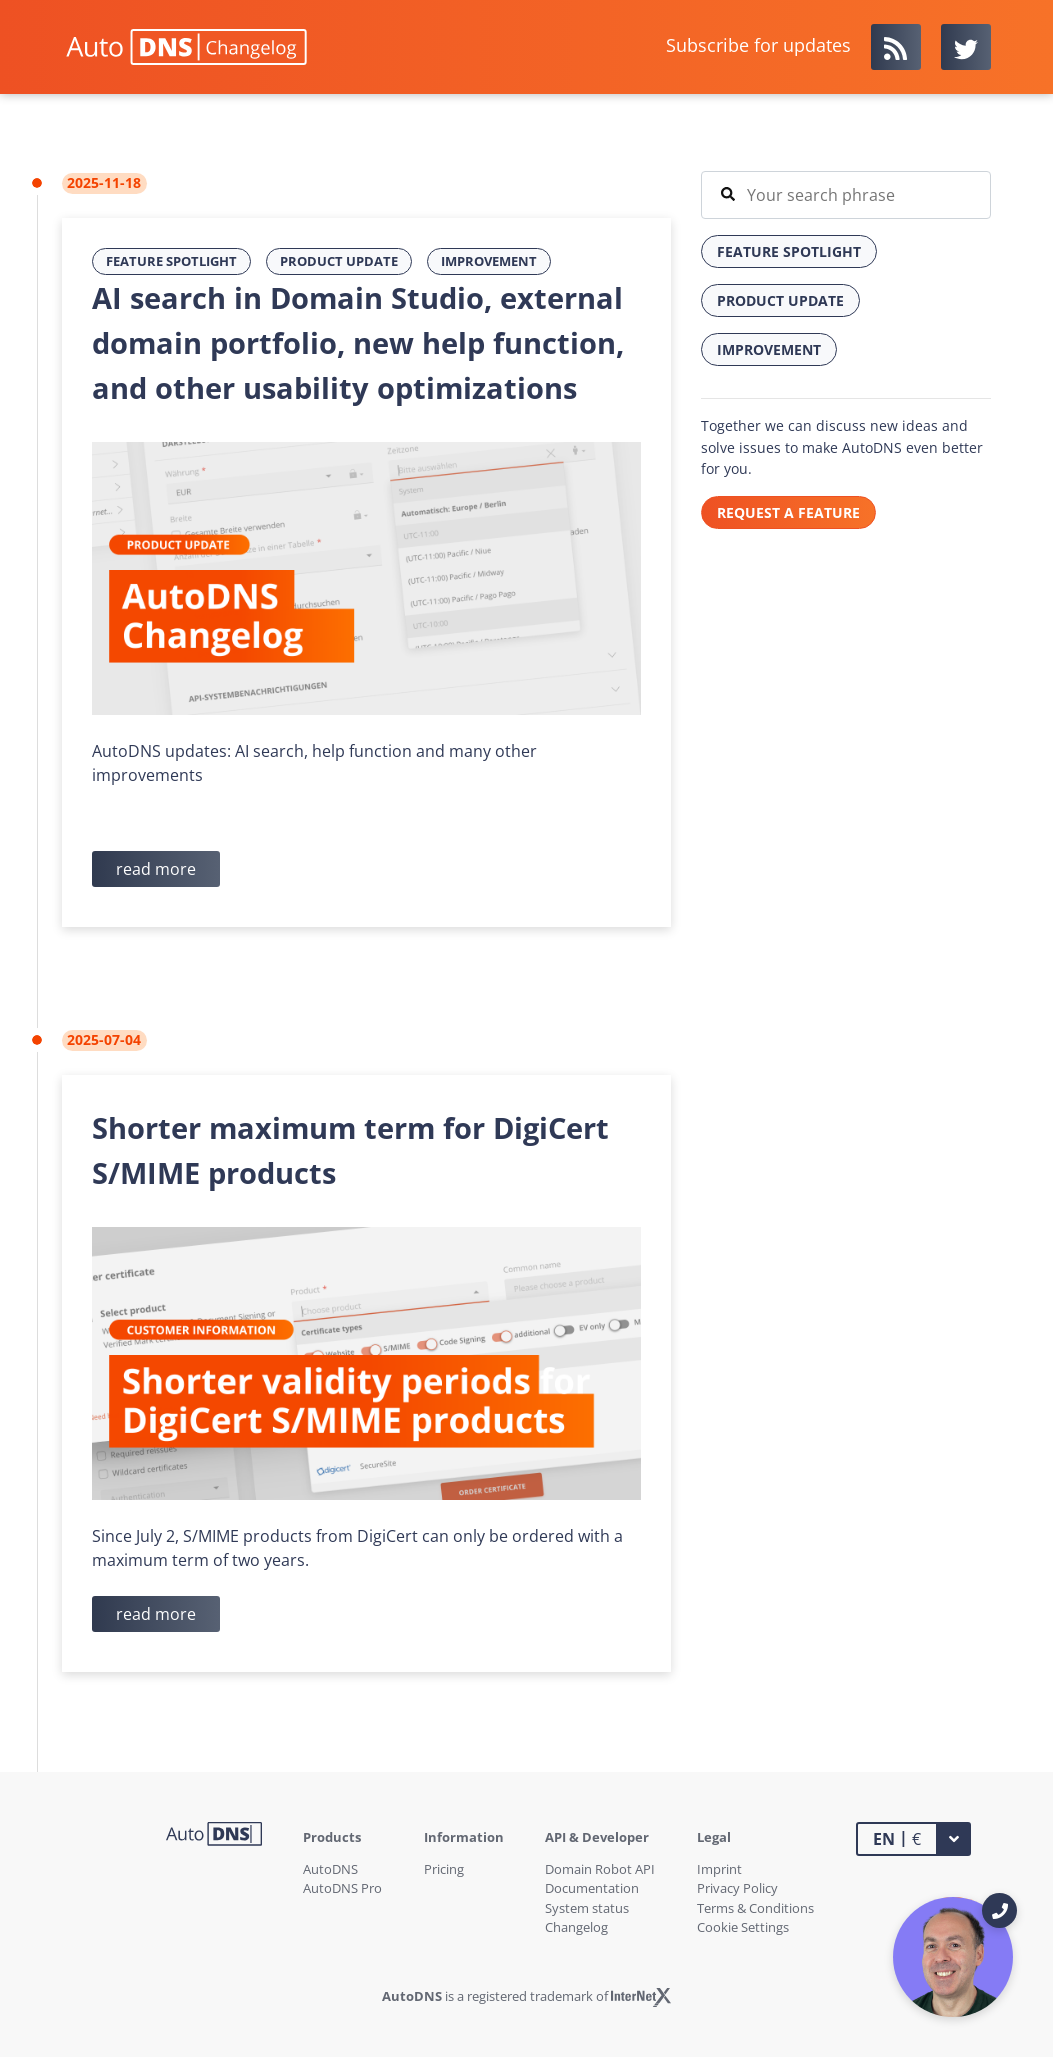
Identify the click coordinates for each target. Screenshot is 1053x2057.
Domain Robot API (600, 1869)
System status (587, 1908)
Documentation (592, 1888)
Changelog (576, 1927)
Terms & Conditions (755, 1908)
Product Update (339, 261)
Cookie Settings (743, 1927)
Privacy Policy (737, 1888)
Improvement (489, 261)
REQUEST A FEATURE (788, 512)
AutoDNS (330, 1869)
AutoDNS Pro (342, 1888)
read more (156, 869)
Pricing (444, 1869)
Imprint (719, 1869)
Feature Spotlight (171, 261)
